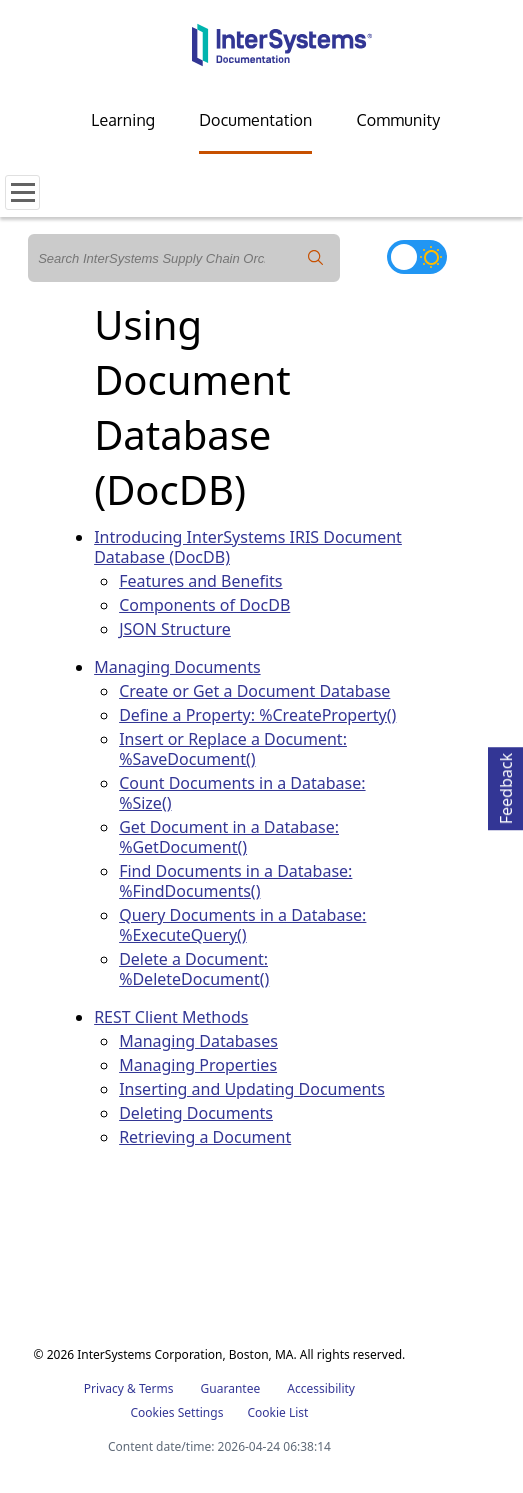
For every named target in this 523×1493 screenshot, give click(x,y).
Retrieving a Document (205, 1137)
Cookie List (277, 1412)
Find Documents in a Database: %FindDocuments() (235, 881)
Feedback (506, 785)
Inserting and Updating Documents (252, 1089)
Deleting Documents (196, 1113)
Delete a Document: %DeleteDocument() (194, 969)
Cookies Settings (176, 1413)
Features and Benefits (200, 581)
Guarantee (231, 1388)
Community (398, 120)
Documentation (255, 120)
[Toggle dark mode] (417, 257)
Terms (156, 1388)
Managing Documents (177, 667)
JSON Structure (175, 629)
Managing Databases (198, 1041)
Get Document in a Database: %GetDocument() (229, 837)
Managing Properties (198, 1065)
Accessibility (321, 1388)
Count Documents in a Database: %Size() (242, 793)
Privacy (104, 1388)
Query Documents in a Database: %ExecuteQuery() (242, 925)
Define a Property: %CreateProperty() (257, 715)
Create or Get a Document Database (254, 691)
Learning (123, 120)
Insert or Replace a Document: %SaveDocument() (233, 749)
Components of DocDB (204, 605)
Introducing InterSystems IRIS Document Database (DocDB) (248, 547)
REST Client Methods (171, 1017)
